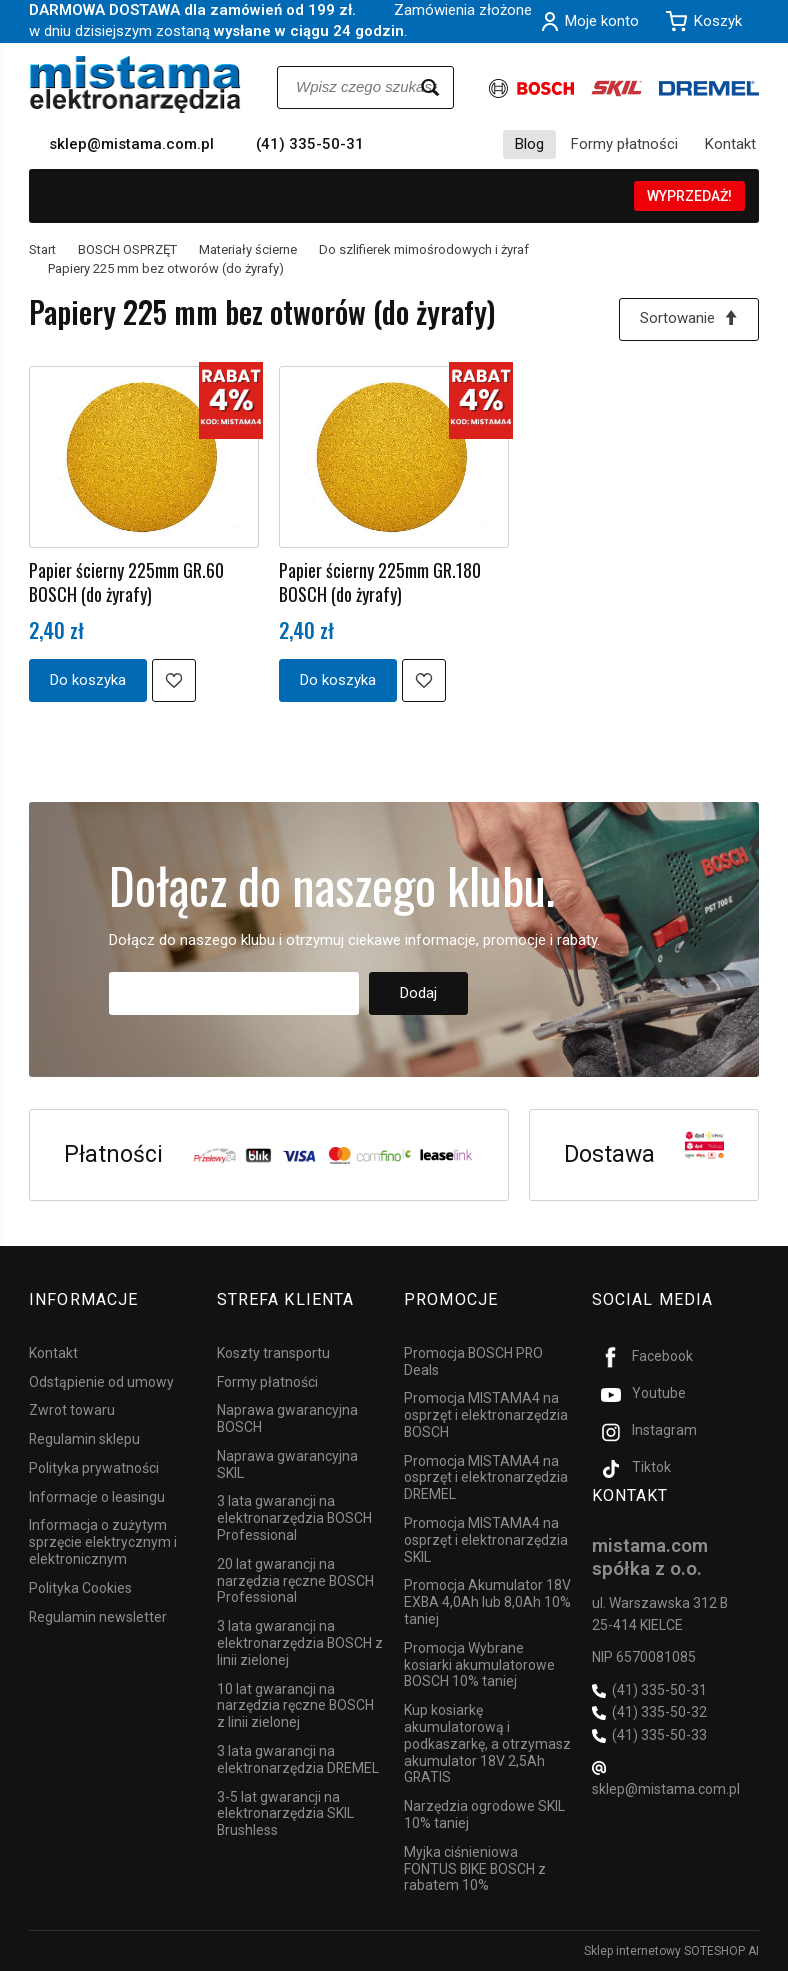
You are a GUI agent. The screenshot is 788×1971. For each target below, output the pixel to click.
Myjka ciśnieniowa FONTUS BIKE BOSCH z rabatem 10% (475, 1869)
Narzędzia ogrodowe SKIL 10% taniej (484, 1814)
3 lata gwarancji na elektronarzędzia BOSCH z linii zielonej (300, 1643)
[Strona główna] (135, 84)
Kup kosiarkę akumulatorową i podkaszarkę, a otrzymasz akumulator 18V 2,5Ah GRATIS (487, 1743)
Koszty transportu (273, 1352)
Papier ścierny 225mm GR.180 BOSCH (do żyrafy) (380, 582)
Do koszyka (88, 680)
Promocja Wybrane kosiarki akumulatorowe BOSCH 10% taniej (479, 1665)
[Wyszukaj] (430, 87)
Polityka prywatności (94, 1468)
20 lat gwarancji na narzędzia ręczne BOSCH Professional (295, 1581)
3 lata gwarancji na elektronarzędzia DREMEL (298, 1759)
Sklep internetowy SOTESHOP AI (671, 1951)
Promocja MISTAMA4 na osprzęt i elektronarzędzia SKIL (486, 1540)
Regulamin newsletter (98, 1616)
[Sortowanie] (689, 319)
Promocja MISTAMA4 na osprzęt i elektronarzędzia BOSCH (486, 1415)
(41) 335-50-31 (310, 144)
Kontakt (730, 144)
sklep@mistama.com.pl (131, 144)
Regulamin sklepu (84, 1439)
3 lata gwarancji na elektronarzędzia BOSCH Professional (294, 1518)
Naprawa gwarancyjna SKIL (287, 1464)
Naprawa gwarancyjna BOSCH (287, 1418)
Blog (529, 144)
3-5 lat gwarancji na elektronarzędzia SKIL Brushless (285, 1813)
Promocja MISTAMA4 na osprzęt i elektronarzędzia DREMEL (486, 1477)
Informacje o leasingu (97, 1496)
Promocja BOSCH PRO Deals (473, 1360)
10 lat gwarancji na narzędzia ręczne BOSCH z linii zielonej (295, 1705)
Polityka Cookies (80, 1588)
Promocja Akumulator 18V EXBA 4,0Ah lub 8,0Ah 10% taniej (487, 1602)
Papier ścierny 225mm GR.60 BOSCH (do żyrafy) (126, 582)
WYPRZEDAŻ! (689, 196)
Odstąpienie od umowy (101, 1381)
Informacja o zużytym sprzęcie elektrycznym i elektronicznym (103, 1542)
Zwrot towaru (72, 1410)
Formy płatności (624, 144)
